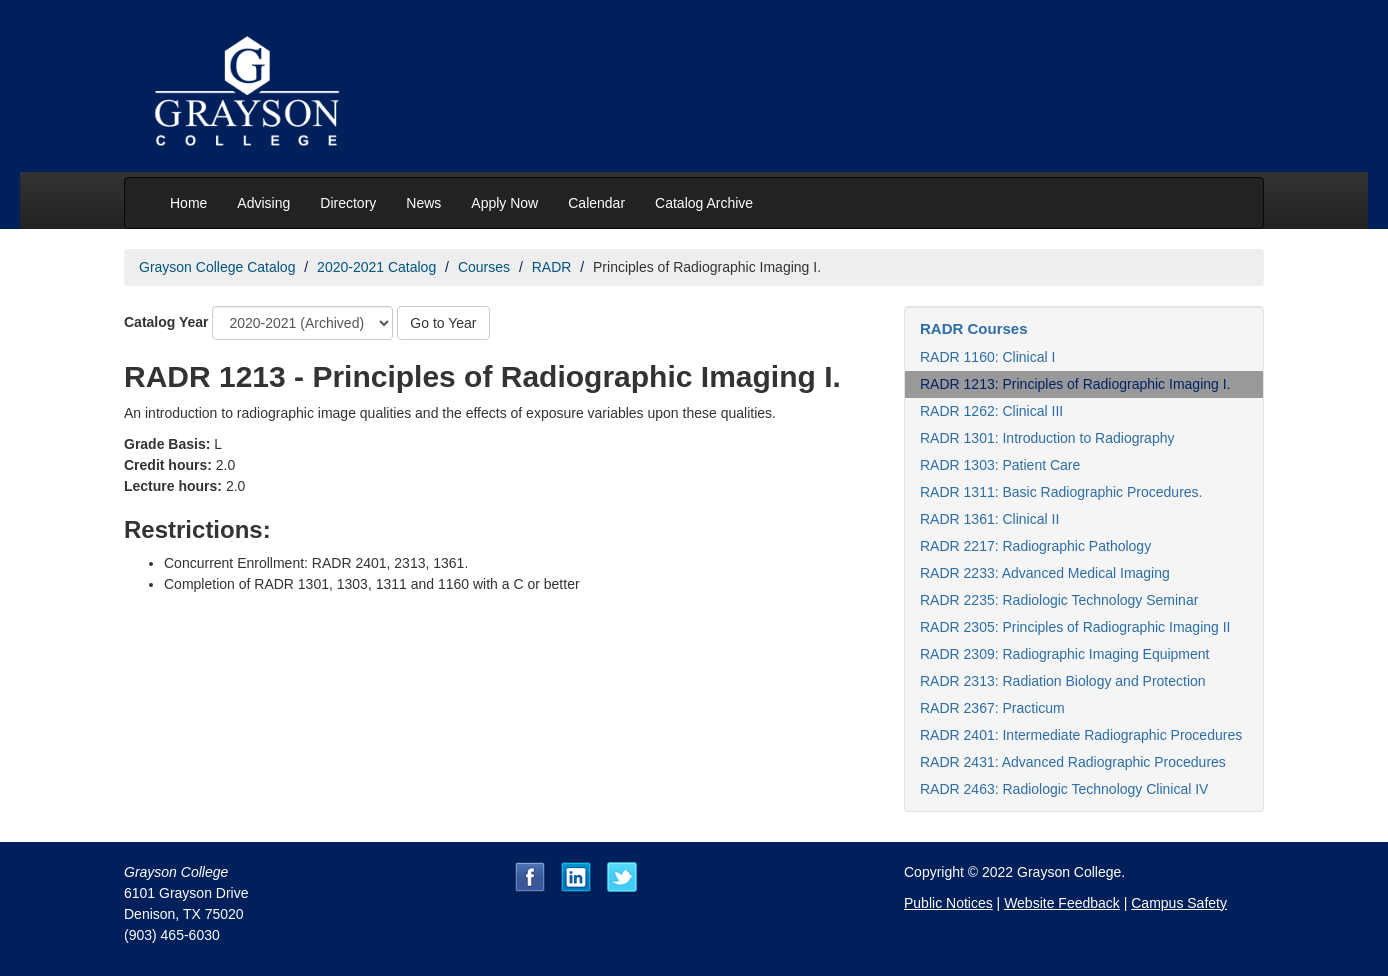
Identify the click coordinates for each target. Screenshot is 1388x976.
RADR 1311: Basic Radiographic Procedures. (1061, 492)
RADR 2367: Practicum (992, 708)
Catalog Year (166, 322)
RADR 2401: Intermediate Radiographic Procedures (1081, 735)
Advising (263, 203)
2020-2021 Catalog (376, 267)
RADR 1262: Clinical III (991, 411)
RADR (552, 267)
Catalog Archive (704, 203)
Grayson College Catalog (217, 267)
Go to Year (443, 323)
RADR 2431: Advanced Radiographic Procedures (1073, 762)
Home (188, 203)
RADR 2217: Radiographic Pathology (1035, 546)
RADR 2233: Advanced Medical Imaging (1045, 573)
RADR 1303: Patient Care (1000, 465)
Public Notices (948, 903)
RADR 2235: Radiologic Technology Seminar (1059, 600)
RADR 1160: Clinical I (987, 357)
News (423, 203)
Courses (484, 267)
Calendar (596, 203)
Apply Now (504, 203)
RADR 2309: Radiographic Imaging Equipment (1065, 654)
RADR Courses (974, 328)
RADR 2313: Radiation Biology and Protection (1063, 681)
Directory (348, 203)
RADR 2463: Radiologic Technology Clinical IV (1064, 789)
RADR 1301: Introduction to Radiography (1047, 438)
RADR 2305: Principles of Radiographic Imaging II (1075, 627)
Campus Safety (1179, 903)
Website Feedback (1062, 903)
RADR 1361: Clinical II (989, 519)
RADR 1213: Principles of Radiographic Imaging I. (1075, 384)
